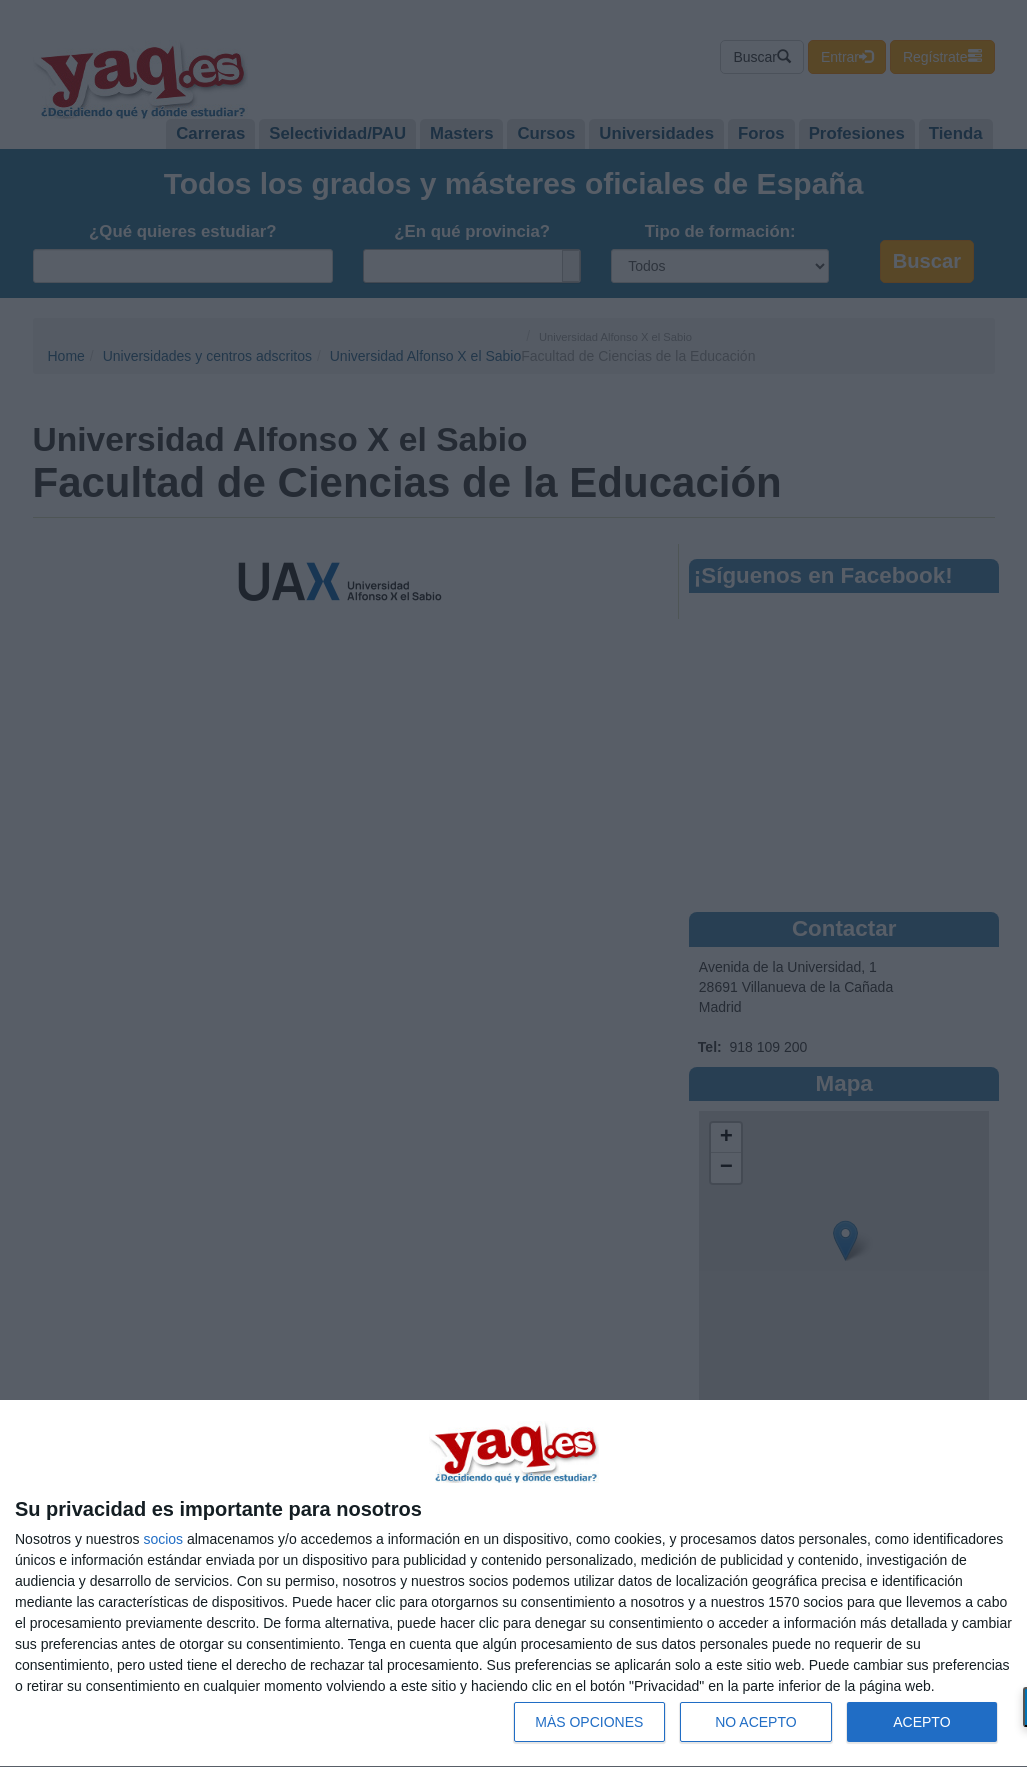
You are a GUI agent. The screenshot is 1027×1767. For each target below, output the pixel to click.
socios (163, 1539)
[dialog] (513, 1584)
